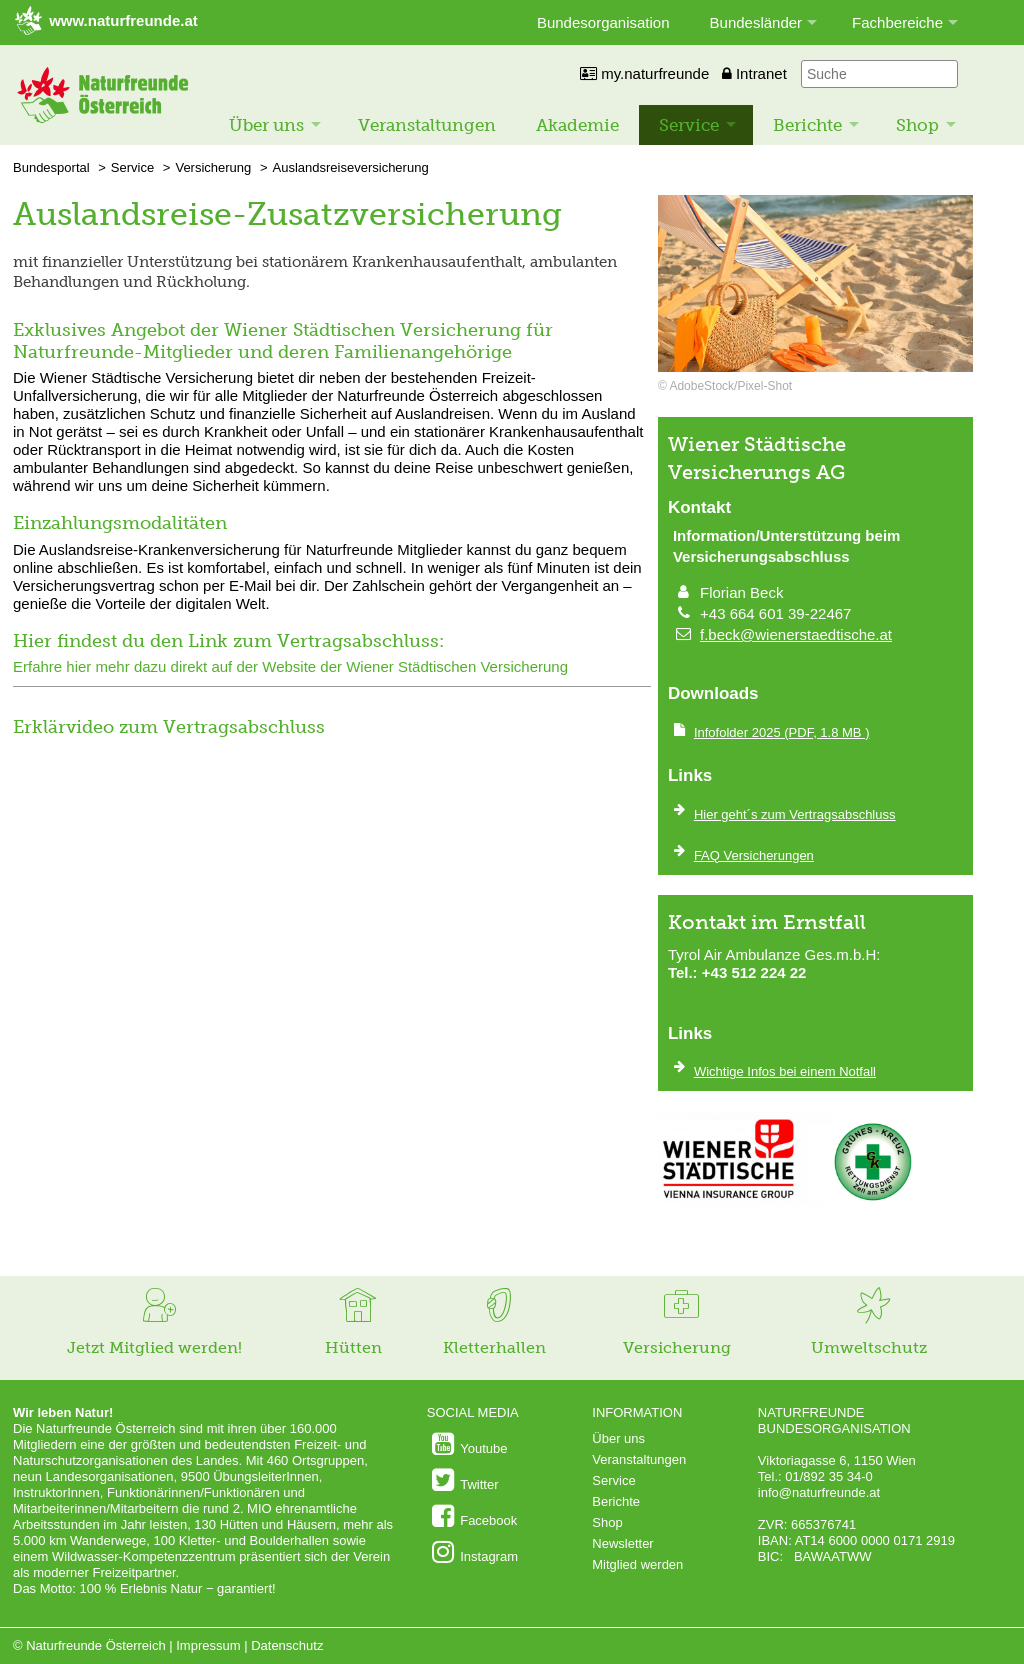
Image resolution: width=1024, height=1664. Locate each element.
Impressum (208, 1645)
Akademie (577, 125)
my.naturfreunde (644, 73)
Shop (917, 125)
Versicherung (213, 167)
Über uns (266, 125)
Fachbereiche (897, 22)
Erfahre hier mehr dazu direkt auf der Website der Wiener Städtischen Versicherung (290, 666)
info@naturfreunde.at (819, 1492)
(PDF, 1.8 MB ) (782, 732)
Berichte (807, 125)
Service (689, 125)
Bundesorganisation (603, 22)
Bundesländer (756, 22)
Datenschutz (287, 1645)
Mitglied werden (637, 1564)
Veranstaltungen (427, 125)
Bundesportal (51, 167)
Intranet (754, 73)
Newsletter (622, 1543)
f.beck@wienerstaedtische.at (796, 634)
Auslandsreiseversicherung (351, 167)
